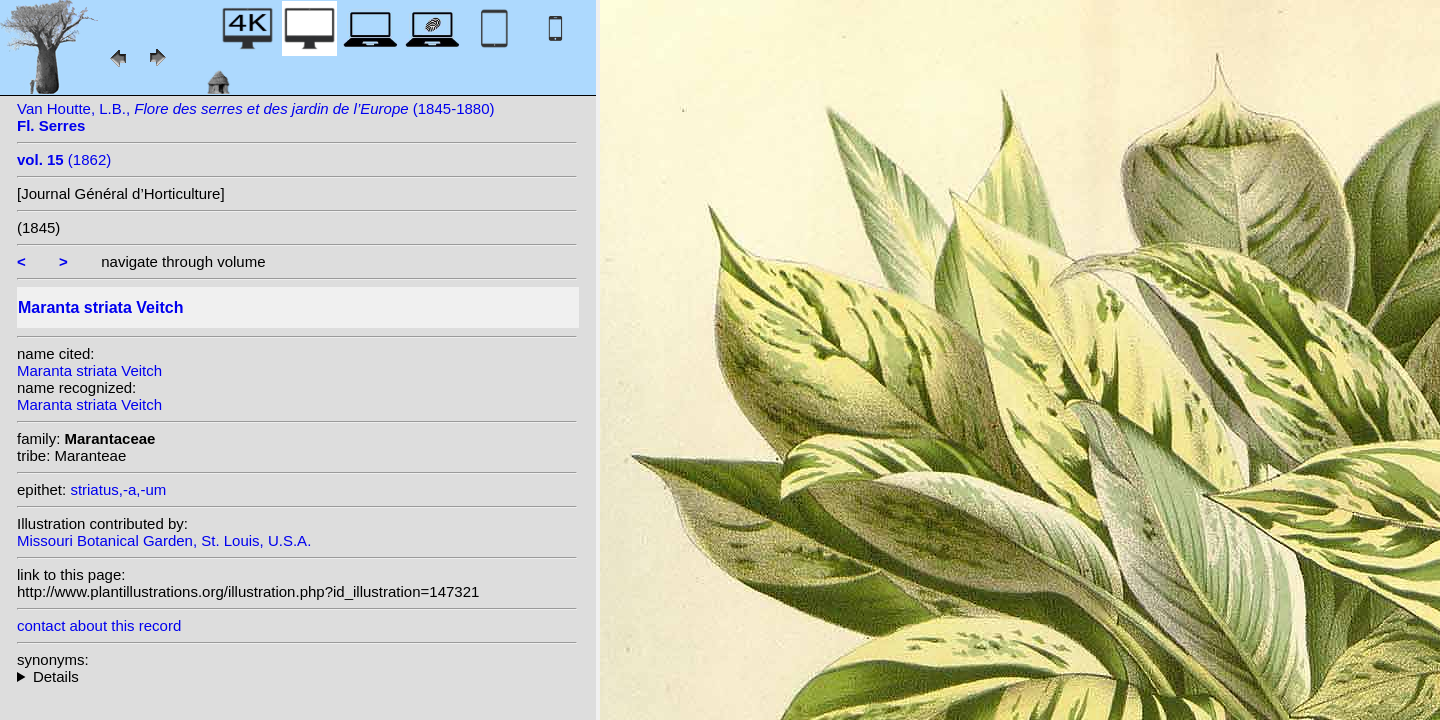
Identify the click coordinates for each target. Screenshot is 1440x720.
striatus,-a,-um (118, 489)
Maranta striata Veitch (89, 370)
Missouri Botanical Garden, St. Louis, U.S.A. (164, 540)
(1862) (64, 159)
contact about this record (99, 625)
